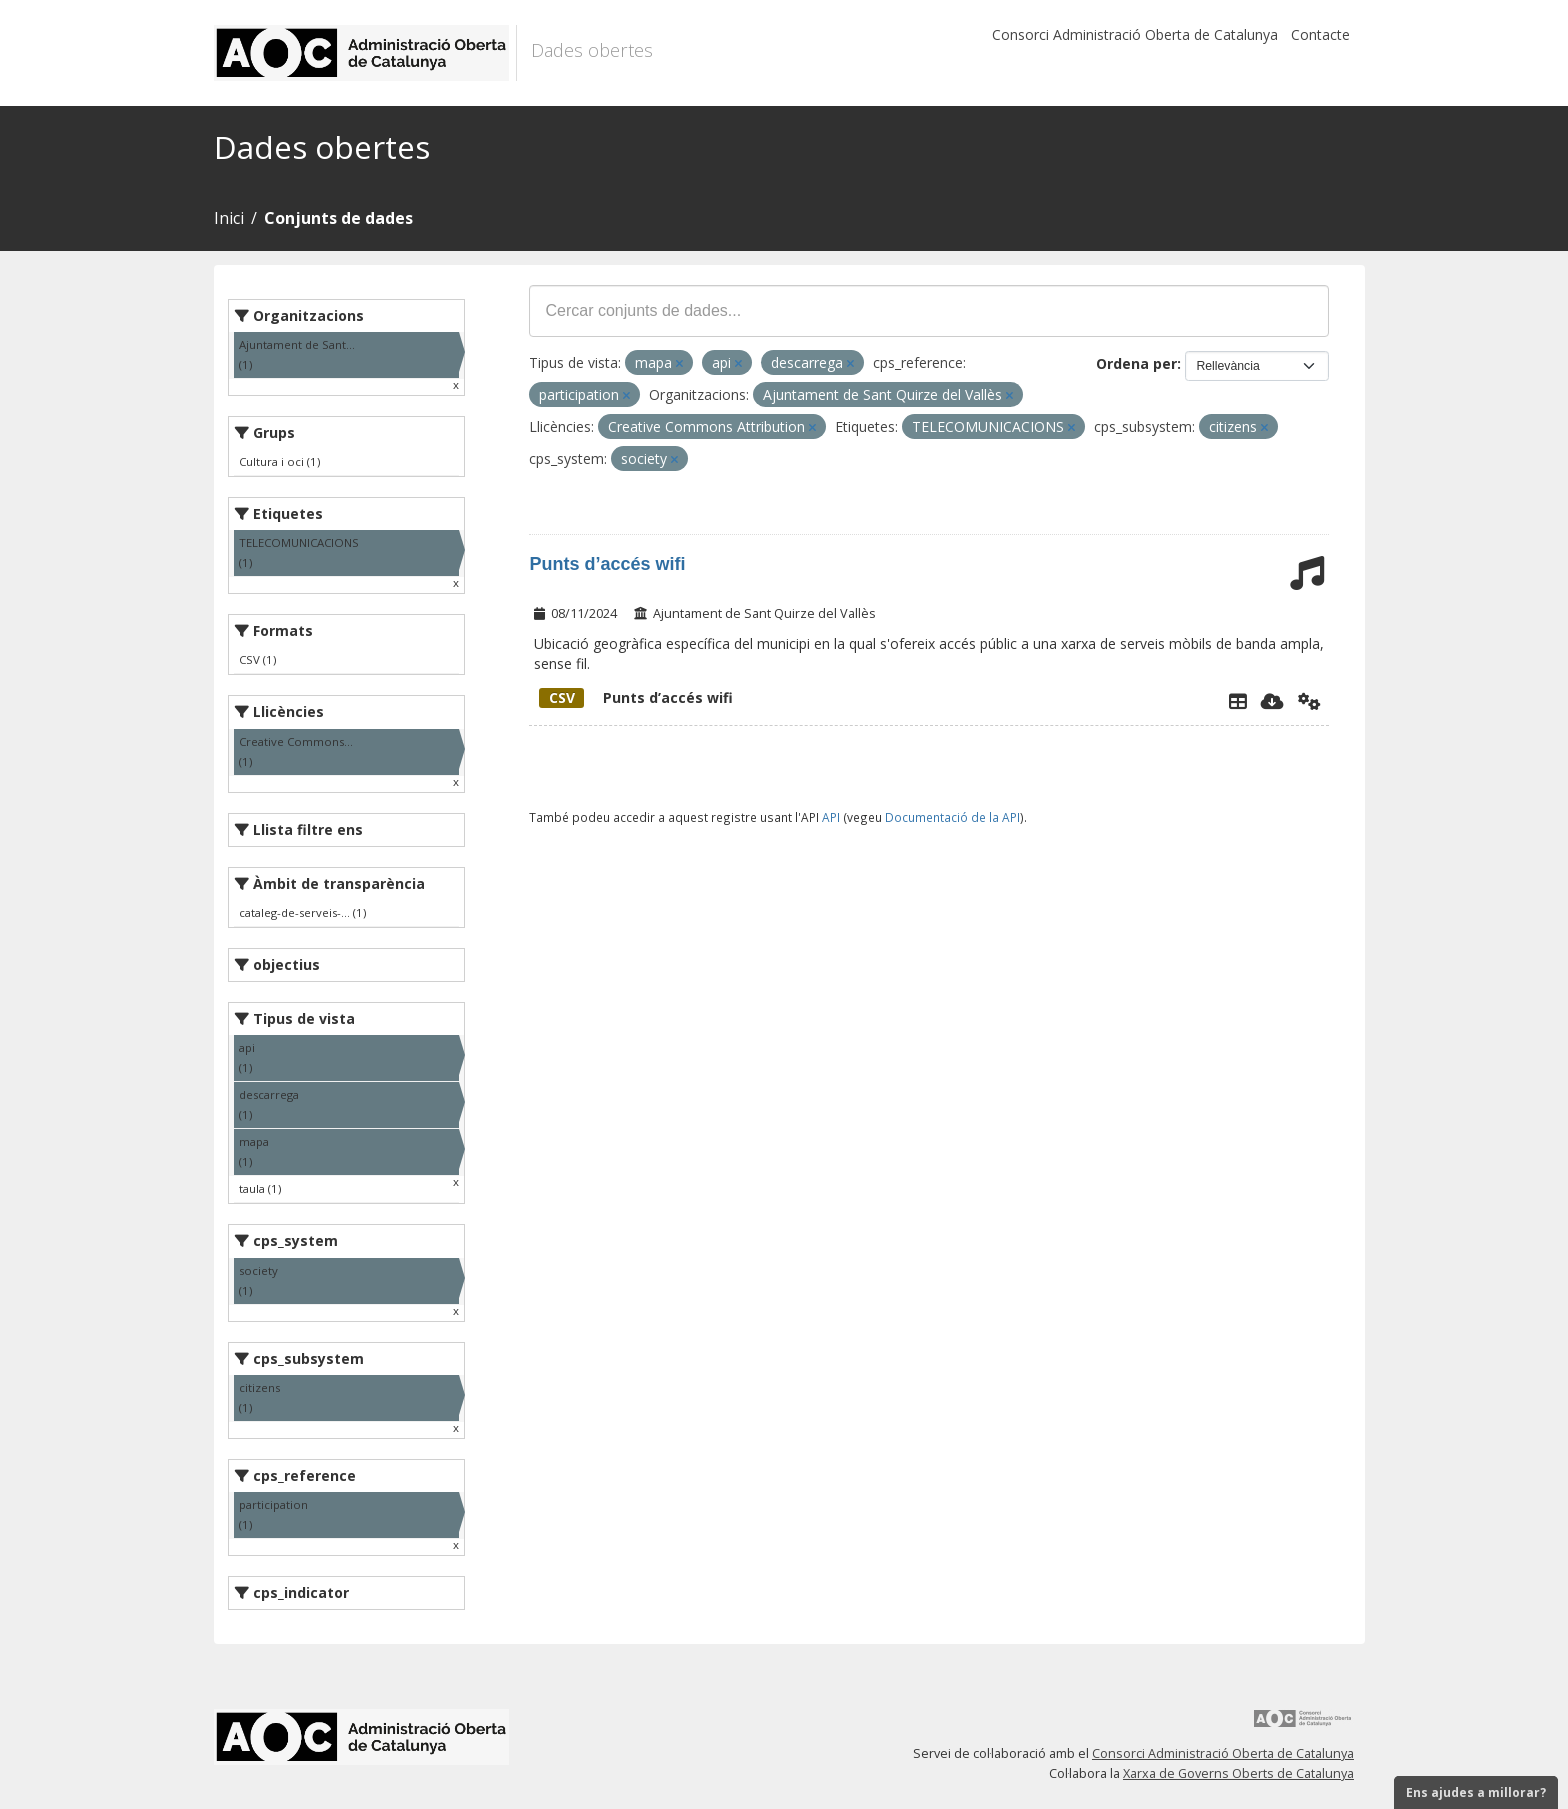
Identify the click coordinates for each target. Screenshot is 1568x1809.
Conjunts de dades (338, 218)
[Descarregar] (1272, 701)
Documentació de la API (952, 817)
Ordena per (1136, 363)
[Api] (1309, 701)
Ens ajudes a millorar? (1476, 1792)
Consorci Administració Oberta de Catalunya (1135, 34)
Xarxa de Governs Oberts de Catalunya (1238, 1773)
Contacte (1320, 34)
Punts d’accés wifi (607, 564)
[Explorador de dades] (1238, 701)
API (831, 817)
